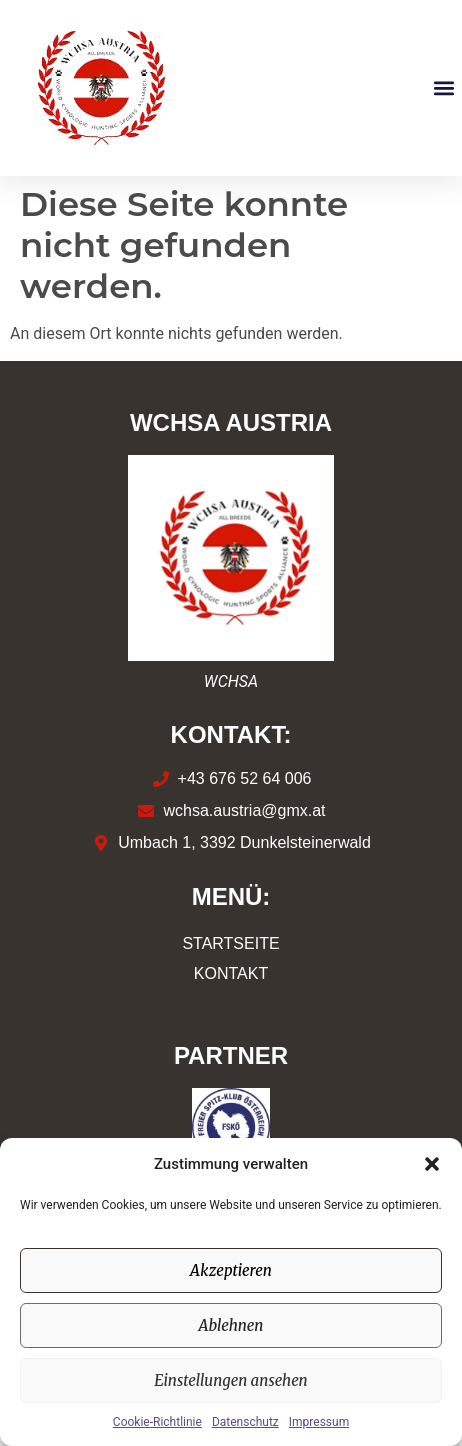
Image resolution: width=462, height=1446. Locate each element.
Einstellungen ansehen (231, 1380)
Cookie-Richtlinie (157, 1422)
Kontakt (231, 973)
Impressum (319, 1422)
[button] (432, 1164)
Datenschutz (245, 1422)
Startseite (230, 943)
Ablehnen (231, 1325)
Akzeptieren (231, 1270)
